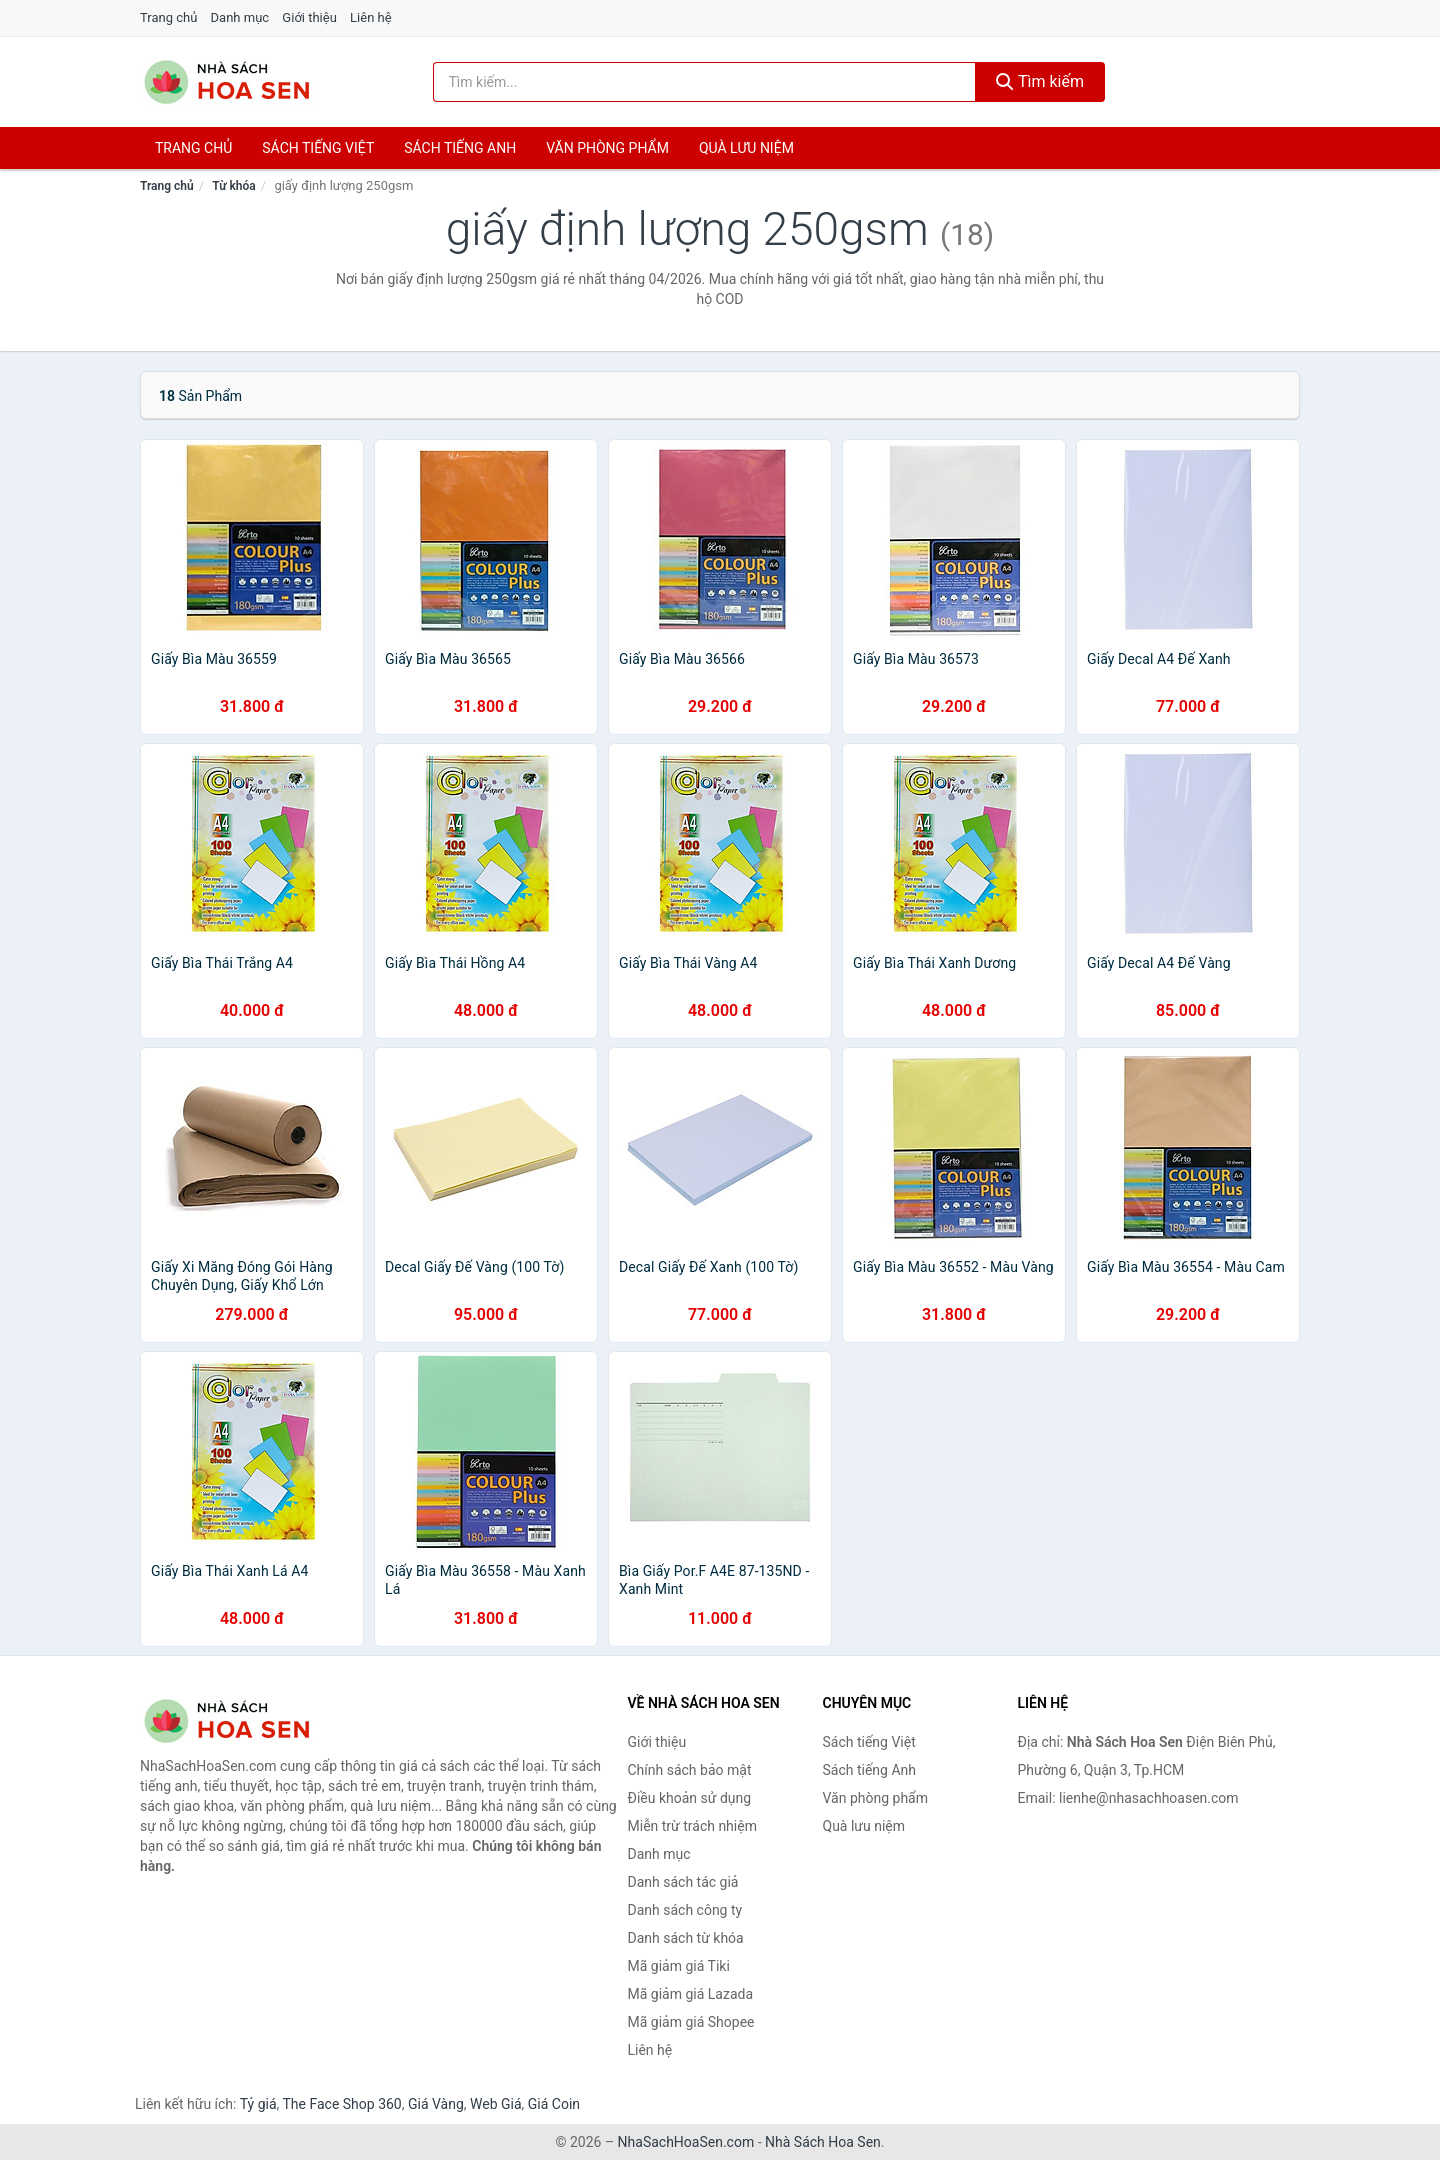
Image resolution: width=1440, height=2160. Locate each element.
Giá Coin (554, 2104)
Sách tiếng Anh (870, 1770)
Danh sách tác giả (683, 1882)
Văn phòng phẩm (607, 148)
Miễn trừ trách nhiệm (692, 1826)
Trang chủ (168, 17)
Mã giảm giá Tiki (679, 1966)
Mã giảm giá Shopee (691, 2022)
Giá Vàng (436, 2104)
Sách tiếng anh (460, 148)
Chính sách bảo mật (690, 1770)
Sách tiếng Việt (869, 1742)
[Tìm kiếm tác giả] (705, 82)
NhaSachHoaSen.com (686, 2142)
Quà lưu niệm (746, 148)
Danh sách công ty (685, 1910)
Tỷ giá (258, 2104)
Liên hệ (371, 17)
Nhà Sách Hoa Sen (823, 2142)
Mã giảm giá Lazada (691, 1994)
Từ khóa (233, 186)
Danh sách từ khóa (686, 1938)
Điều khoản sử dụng (690, 1798)
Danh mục (240, 17)
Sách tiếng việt (318, 148)
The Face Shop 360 (341, 2104)
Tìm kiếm (1040, 81)
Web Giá (496, 2104)
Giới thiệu (309, 17)
